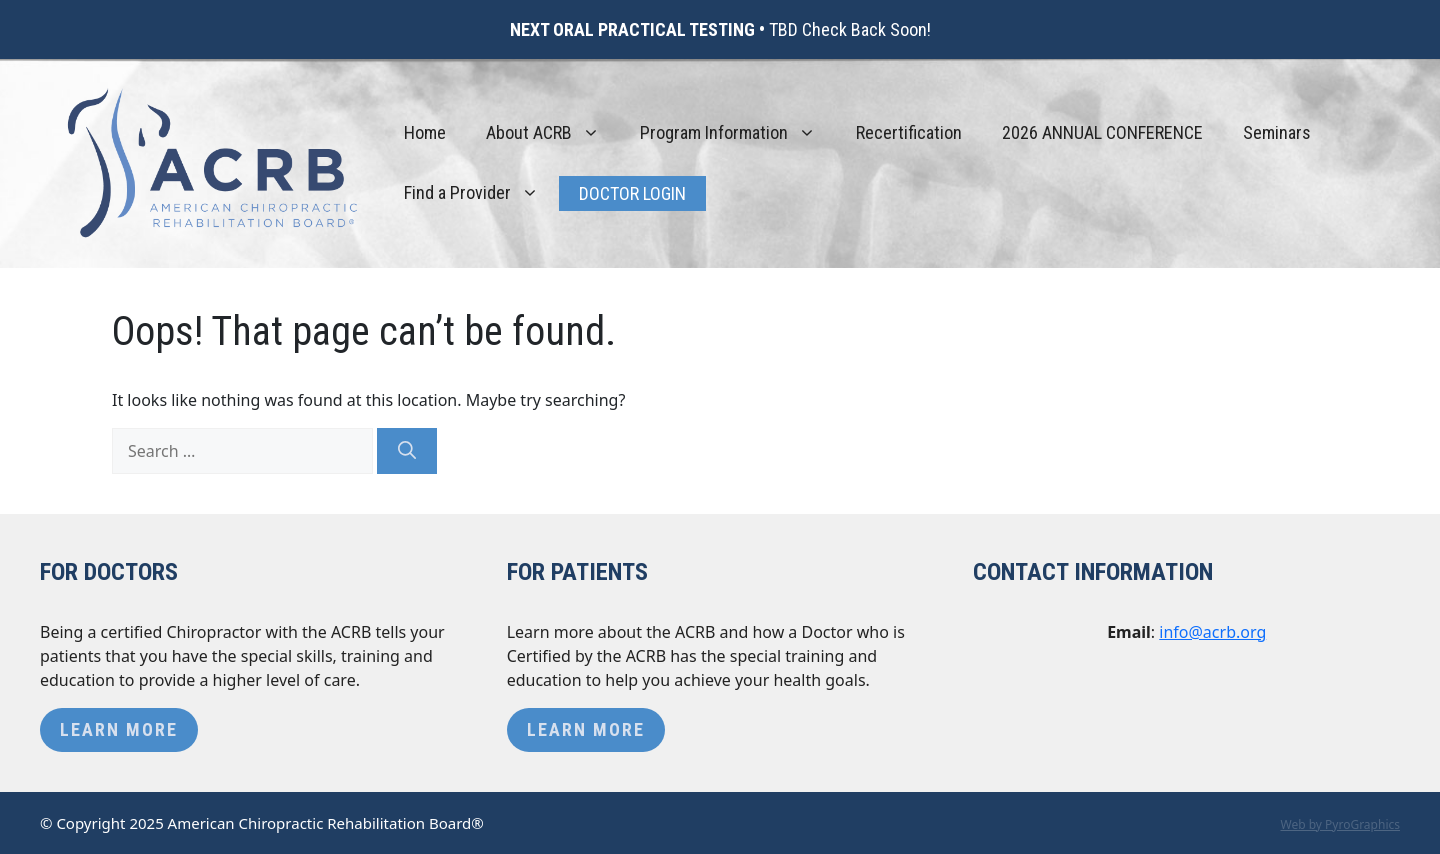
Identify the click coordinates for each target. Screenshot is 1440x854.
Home (425, 132)
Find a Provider (481, 193)
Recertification (909, 132)
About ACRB (553, 133)
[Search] (407, 451)
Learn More (119, 729)
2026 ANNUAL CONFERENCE (1102, 132)
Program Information (738, 133)
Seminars (1277, 132)
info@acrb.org (1212, 632)
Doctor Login (632, 193)
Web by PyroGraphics (1340, 824)
